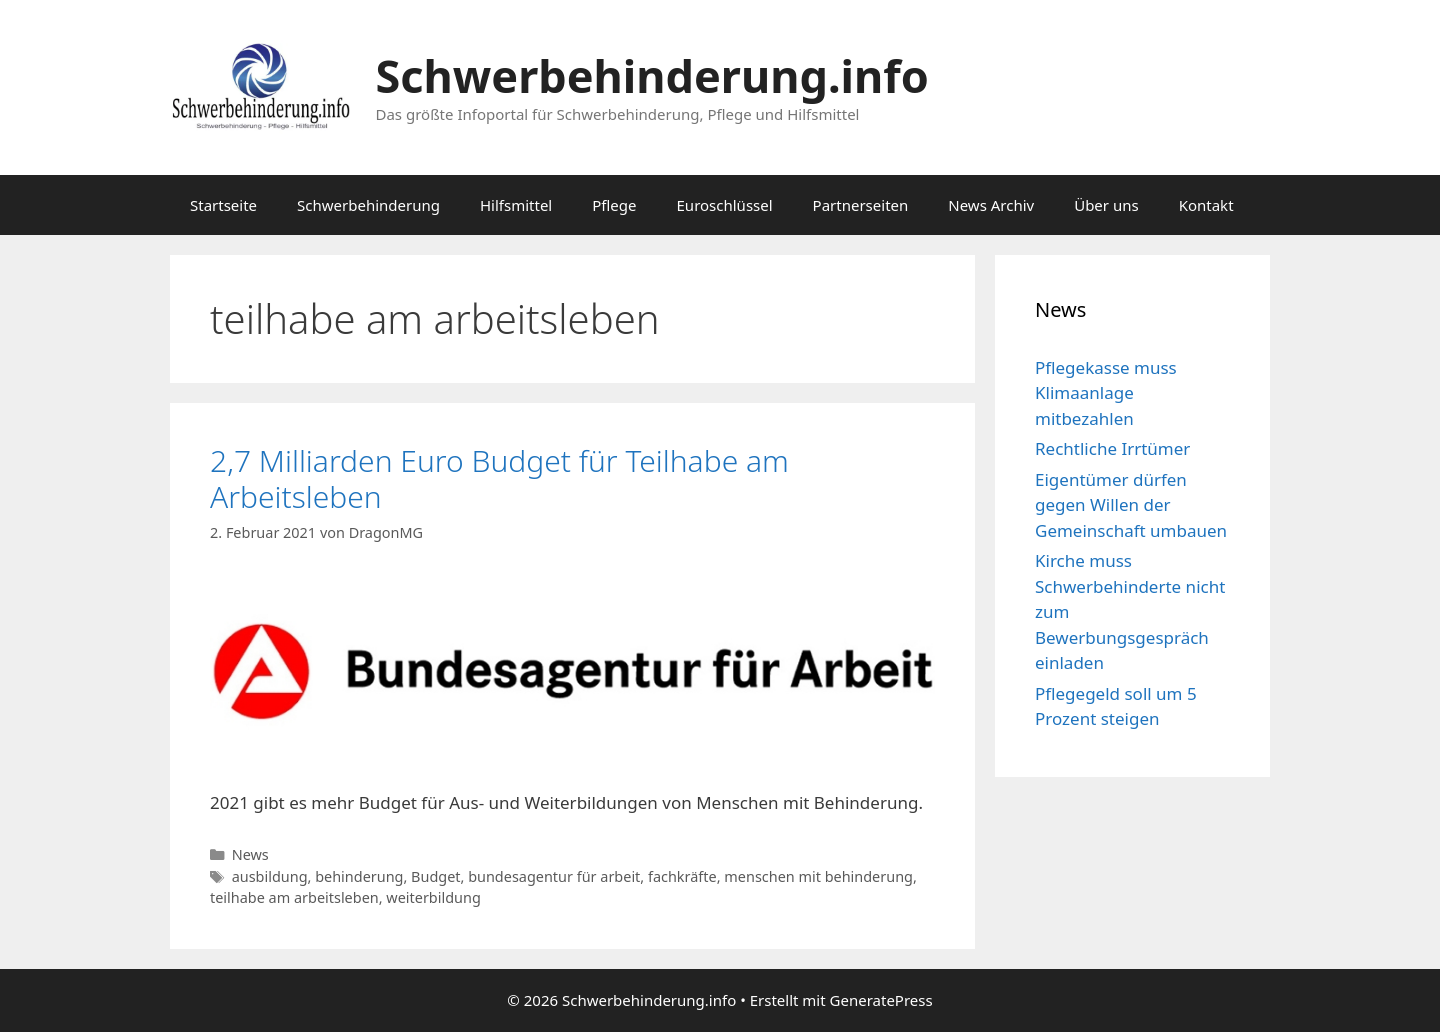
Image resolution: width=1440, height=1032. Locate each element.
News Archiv (991, 205)
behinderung (359, 876)
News (250, 854)
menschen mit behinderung (818, 876)
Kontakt (1206, 205)
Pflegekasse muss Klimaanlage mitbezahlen (1106, 393)
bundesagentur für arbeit (554, 876)
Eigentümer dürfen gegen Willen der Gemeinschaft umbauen (1131, 505)
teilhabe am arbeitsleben (294, 897)
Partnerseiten (861, 205)
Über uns (1106, 205)
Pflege (614, 205)
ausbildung (270, 876)
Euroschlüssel (725, 205)
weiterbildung (433, 897)
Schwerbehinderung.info (652, 75)
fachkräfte (682, 876)
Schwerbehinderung (368, 205)
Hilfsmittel (516, 205)
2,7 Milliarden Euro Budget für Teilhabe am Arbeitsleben (499, 478)
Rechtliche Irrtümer (1112, 448)
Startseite (223, 205)
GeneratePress (881, 1000)
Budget (435, 876)
